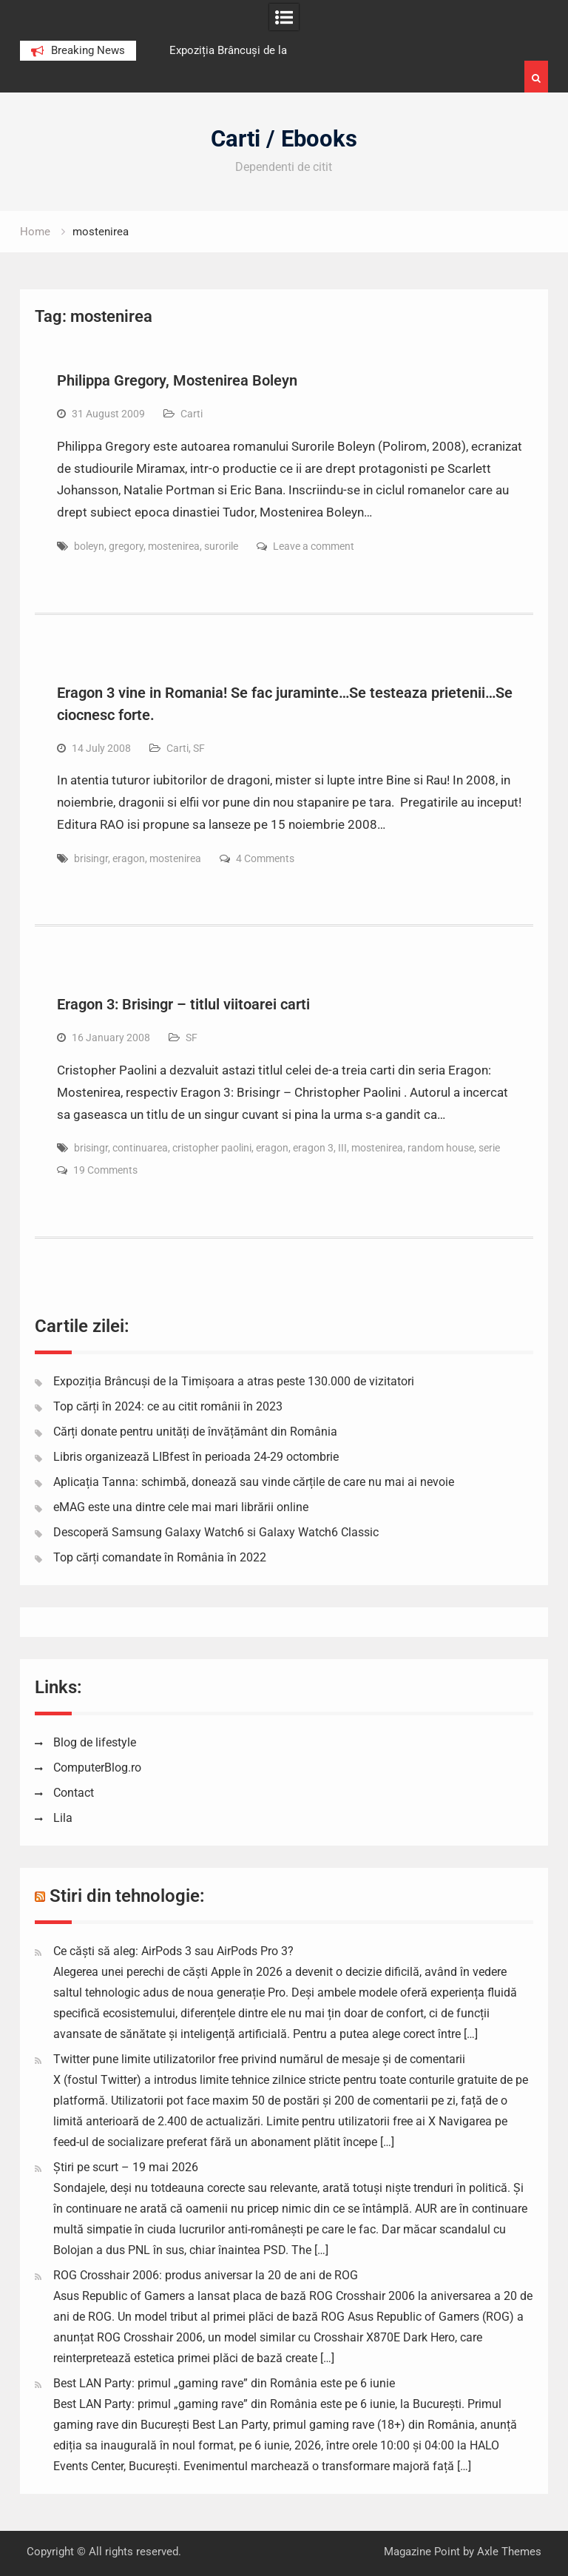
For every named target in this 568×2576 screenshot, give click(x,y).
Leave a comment (313, 546)
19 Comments (105, 1170)
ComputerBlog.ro (97, 1768)
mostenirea (174, 546)
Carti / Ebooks (284, 138)
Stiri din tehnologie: (127, 1896)
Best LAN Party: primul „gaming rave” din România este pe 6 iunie (224, 2383)
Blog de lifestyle (94, 1742)
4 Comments (265, 858)
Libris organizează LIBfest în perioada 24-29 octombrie (196, 1457)
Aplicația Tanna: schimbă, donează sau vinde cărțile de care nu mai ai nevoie (253, 1482)
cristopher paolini (211, 1148)
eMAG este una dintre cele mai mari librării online (180, 1507)
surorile (221, 546)
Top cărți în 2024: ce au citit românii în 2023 (168, 1406)
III (342, 1148)
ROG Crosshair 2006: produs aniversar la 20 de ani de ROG (205, 2275)
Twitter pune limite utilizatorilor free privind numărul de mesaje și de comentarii (259, 2059)
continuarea (140, 1148)
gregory (126, 546)
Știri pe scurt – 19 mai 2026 (125, 2167)
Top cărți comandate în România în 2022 (159, 1557)
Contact (73, 1793)
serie (489, 1148)
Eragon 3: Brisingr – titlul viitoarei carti (183, 1004)
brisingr (91, 858)
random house (441, 1148)
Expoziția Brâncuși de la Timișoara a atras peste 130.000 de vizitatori (233, 1381)
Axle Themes (509, 2551)
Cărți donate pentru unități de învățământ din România (195, 1432)
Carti (191, 414)
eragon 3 (313, 1148)
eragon (128, 858)
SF (199, 748)
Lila (62, 1818)
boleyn (89, 546)
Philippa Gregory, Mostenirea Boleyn (177, 380)
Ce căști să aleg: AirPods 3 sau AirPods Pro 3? (173, 1951)
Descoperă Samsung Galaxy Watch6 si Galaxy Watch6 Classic (216, 1532)
